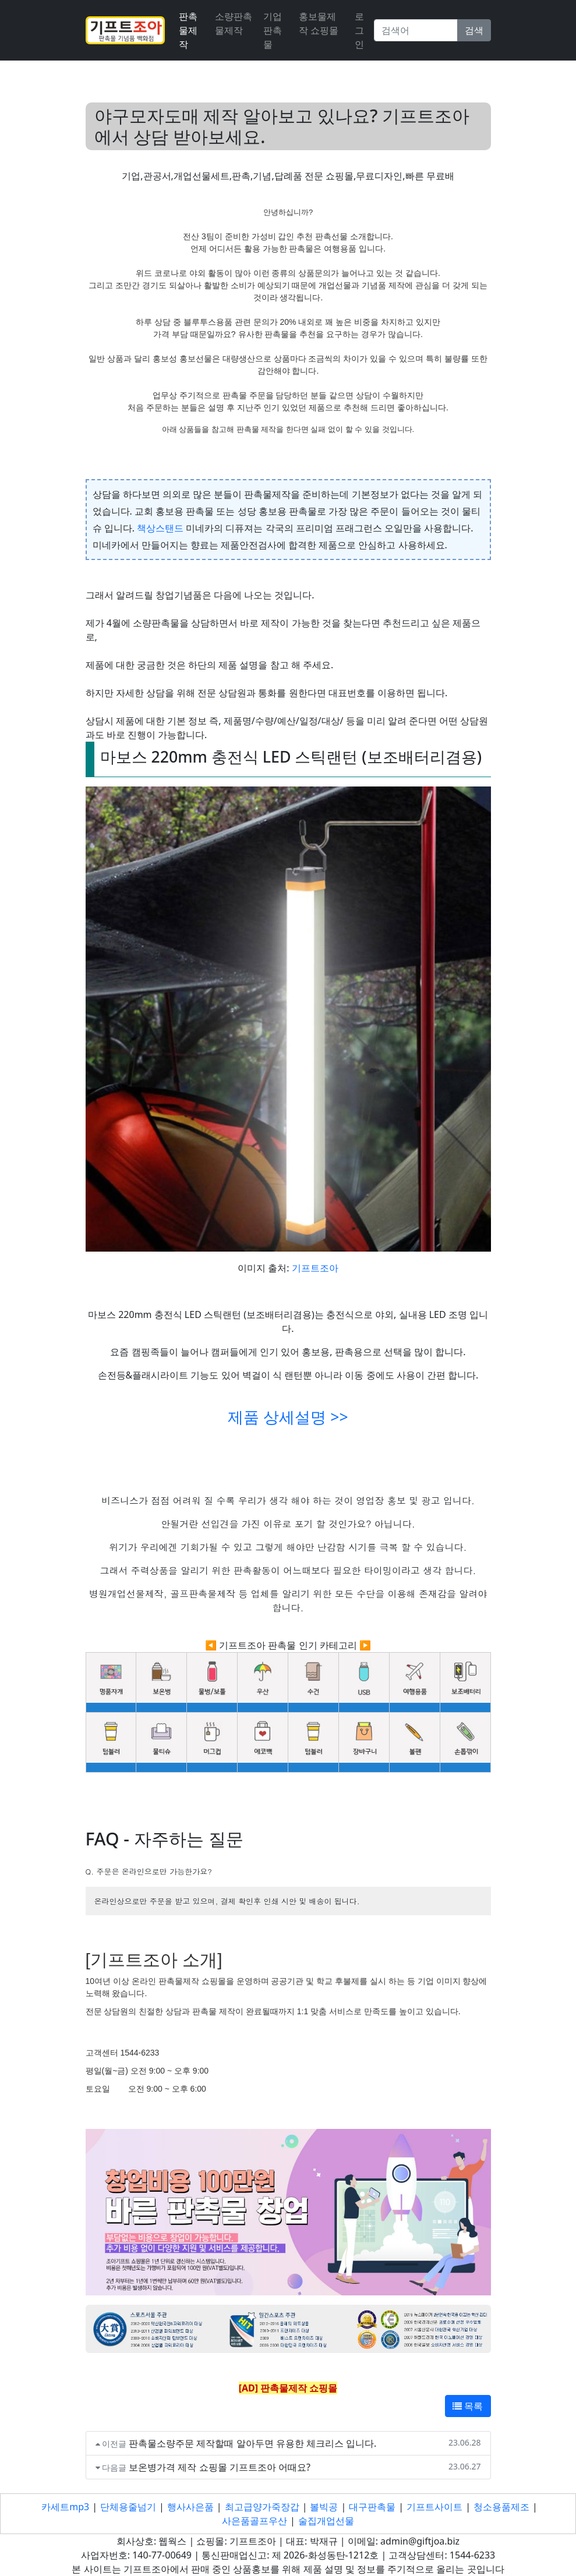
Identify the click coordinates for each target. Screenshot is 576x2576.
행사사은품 (190, 2506)
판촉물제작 (188, 30)
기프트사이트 (434, 2506)
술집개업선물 (326, 2520)
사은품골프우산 (254, 2520)
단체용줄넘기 (128, 2506)
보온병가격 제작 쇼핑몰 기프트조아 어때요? (219, 2467)
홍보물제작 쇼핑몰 (318, 23)
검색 (474, 30)
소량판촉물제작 (233, 23)
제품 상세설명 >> (288, 1416)
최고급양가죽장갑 (262, 2506)
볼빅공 (324, 2506)
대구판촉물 (372, 2506)
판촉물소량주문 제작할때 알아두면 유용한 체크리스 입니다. (252, 2443)
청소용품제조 (501, 2506)
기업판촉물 (272, 30)
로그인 (359, 30)
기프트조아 (315, 1268)
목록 (468, 2406)
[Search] (416, 30)
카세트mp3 (65, 2506)
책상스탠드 (160, 528)
